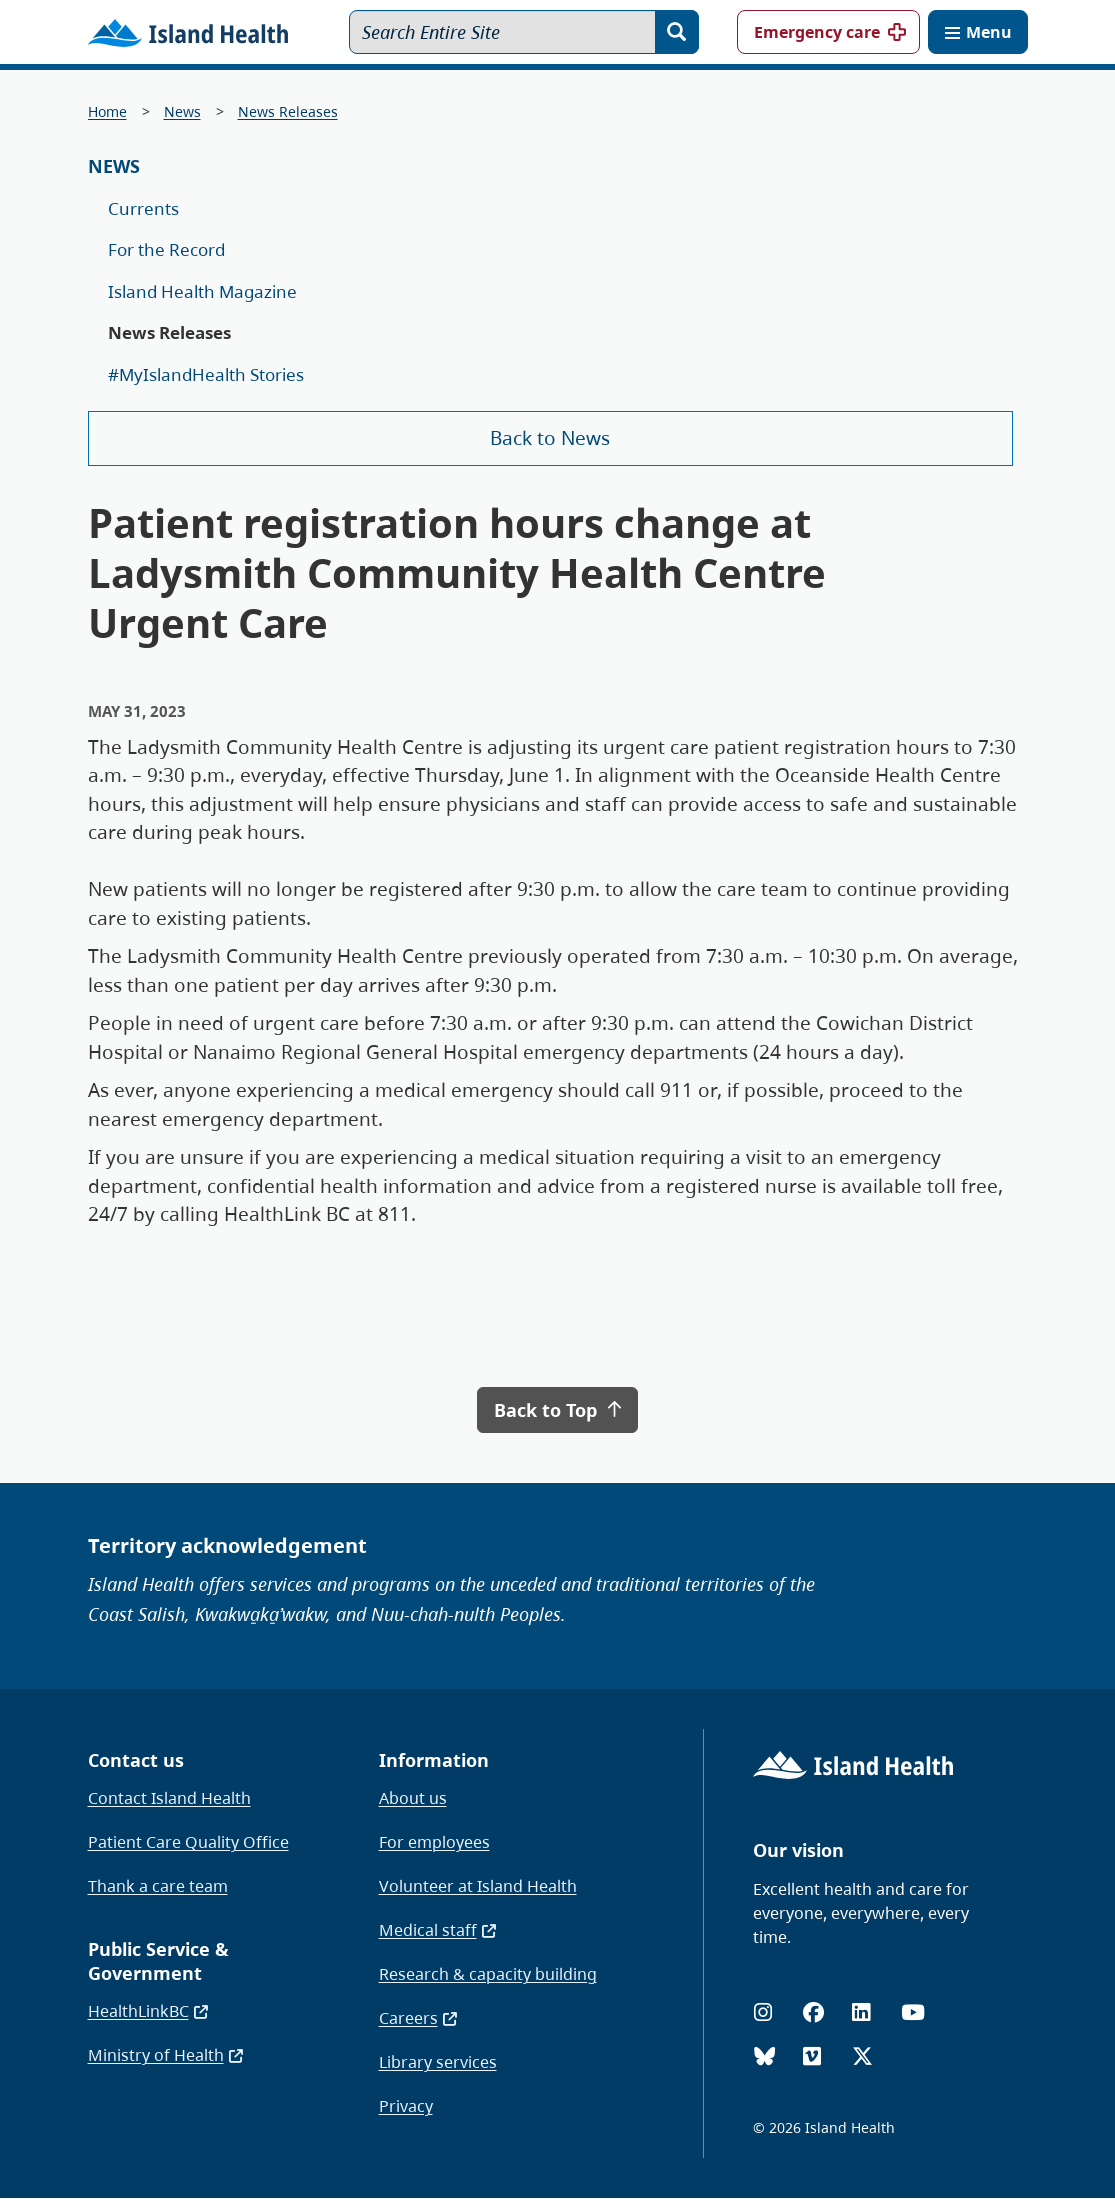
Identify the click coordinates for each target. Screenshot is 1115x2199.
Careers (419, 2018)
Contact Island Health (169, 1798)
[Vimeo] (812, 2056)
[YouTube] (913, 2012)
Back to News (550, 438)
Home (107, 111)
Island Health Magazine (202, 291)
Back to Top (557, 1410)
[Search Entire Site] (524, 32)
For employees (434, 1842)
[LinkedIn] (861, 2012)
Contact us (136, 1760)
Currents (143, 208)
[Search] (677, 32)
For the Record (166, 249)
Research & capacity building (488, 1974)
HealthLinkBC (149, 2011)
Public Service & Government (158, 1960)
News (182, 111)
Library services (438, 2062)
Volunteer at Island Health (478, 1886)
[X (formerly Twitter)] (862, 2056)
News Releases (288, 111)
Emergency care (817, 32)
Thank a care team (158, 1886)
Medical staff (438, 1930)
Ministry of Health (166, 2055)
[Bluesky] (764, 2056)
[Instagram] (763, 2012)
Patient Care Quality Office (188, 1842)
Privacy (406, 2106)
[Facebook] (813, 2012)
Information (434, 1760)
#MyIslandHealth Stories (206, 374)
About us (413, 1798)
